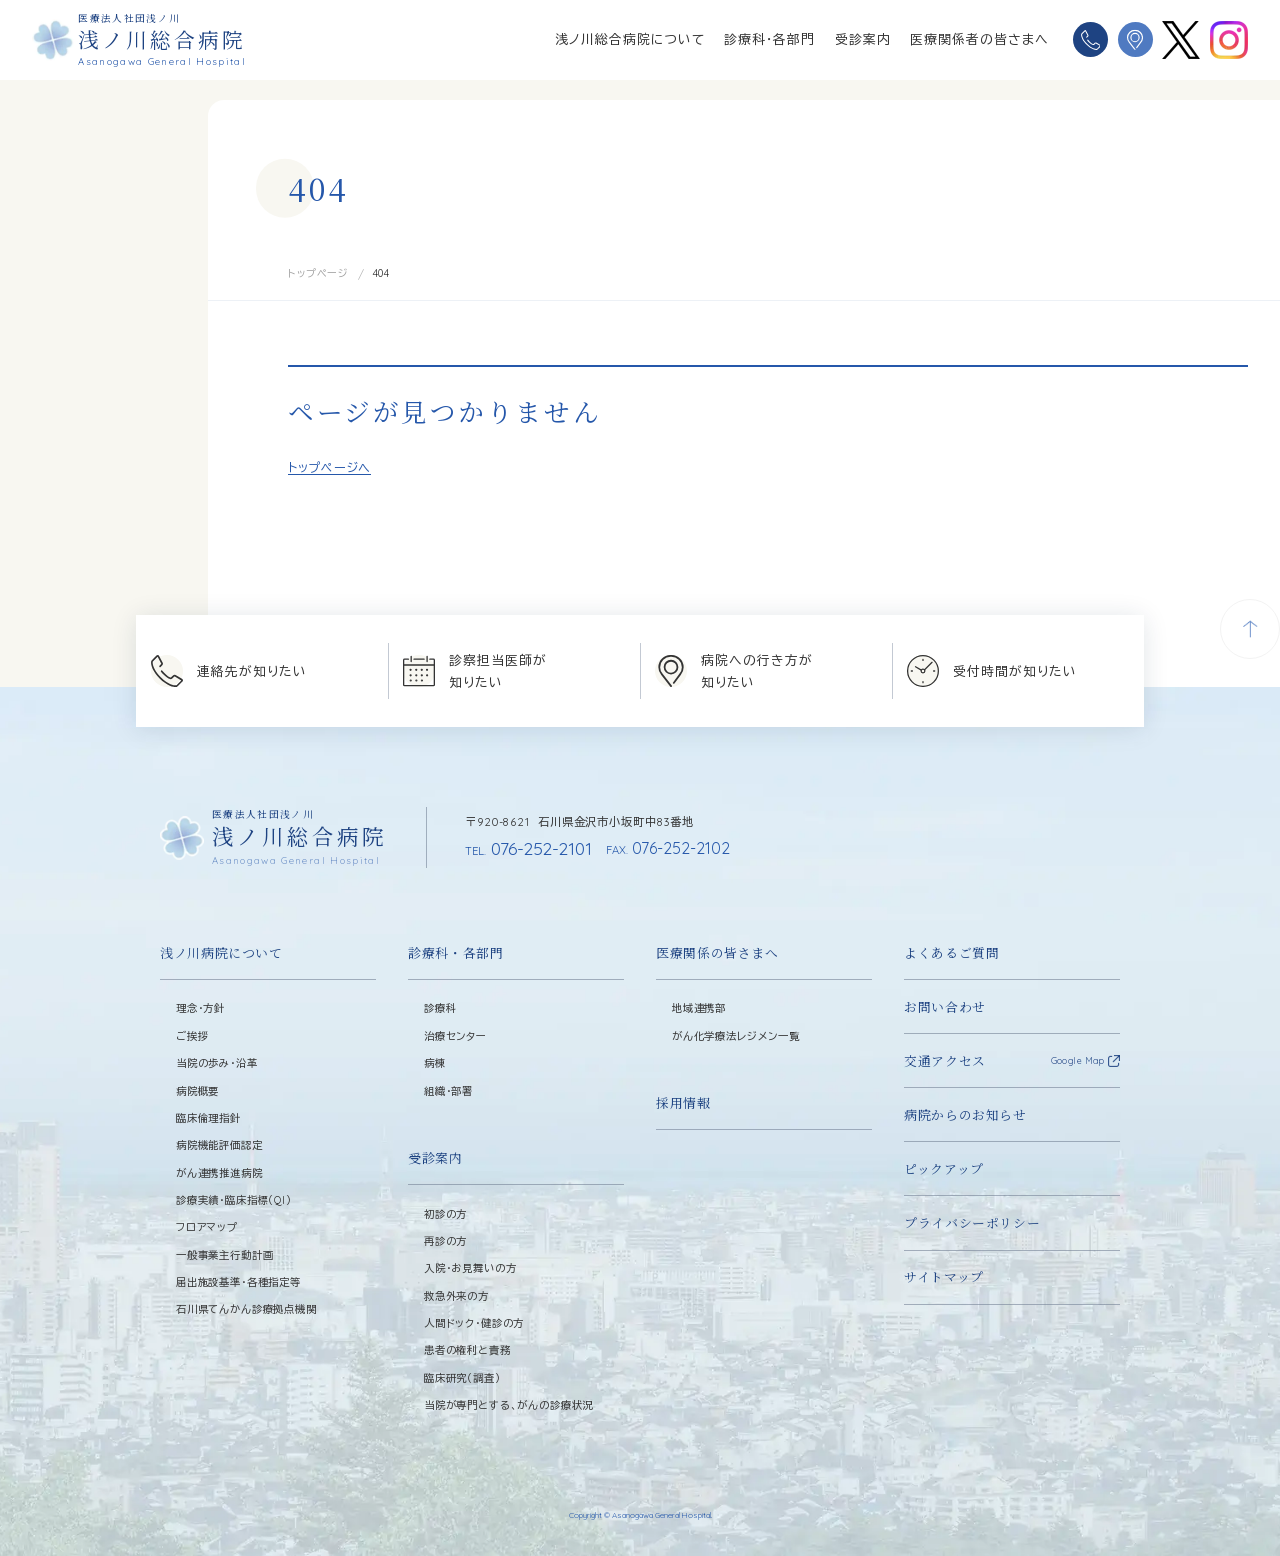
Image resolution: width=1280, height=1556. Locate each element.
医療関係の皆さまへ (717, 951)
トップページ (318, 273)
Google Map (1077, 1059)
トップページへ (329, 467)
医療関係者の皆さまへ (979, 39)
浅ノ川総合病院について (630, 39)
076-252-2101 (525, 847)
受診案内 (863, 39)
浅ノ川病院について (221, 951)
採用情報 (683, 1101)
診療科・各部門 (769, 39)
